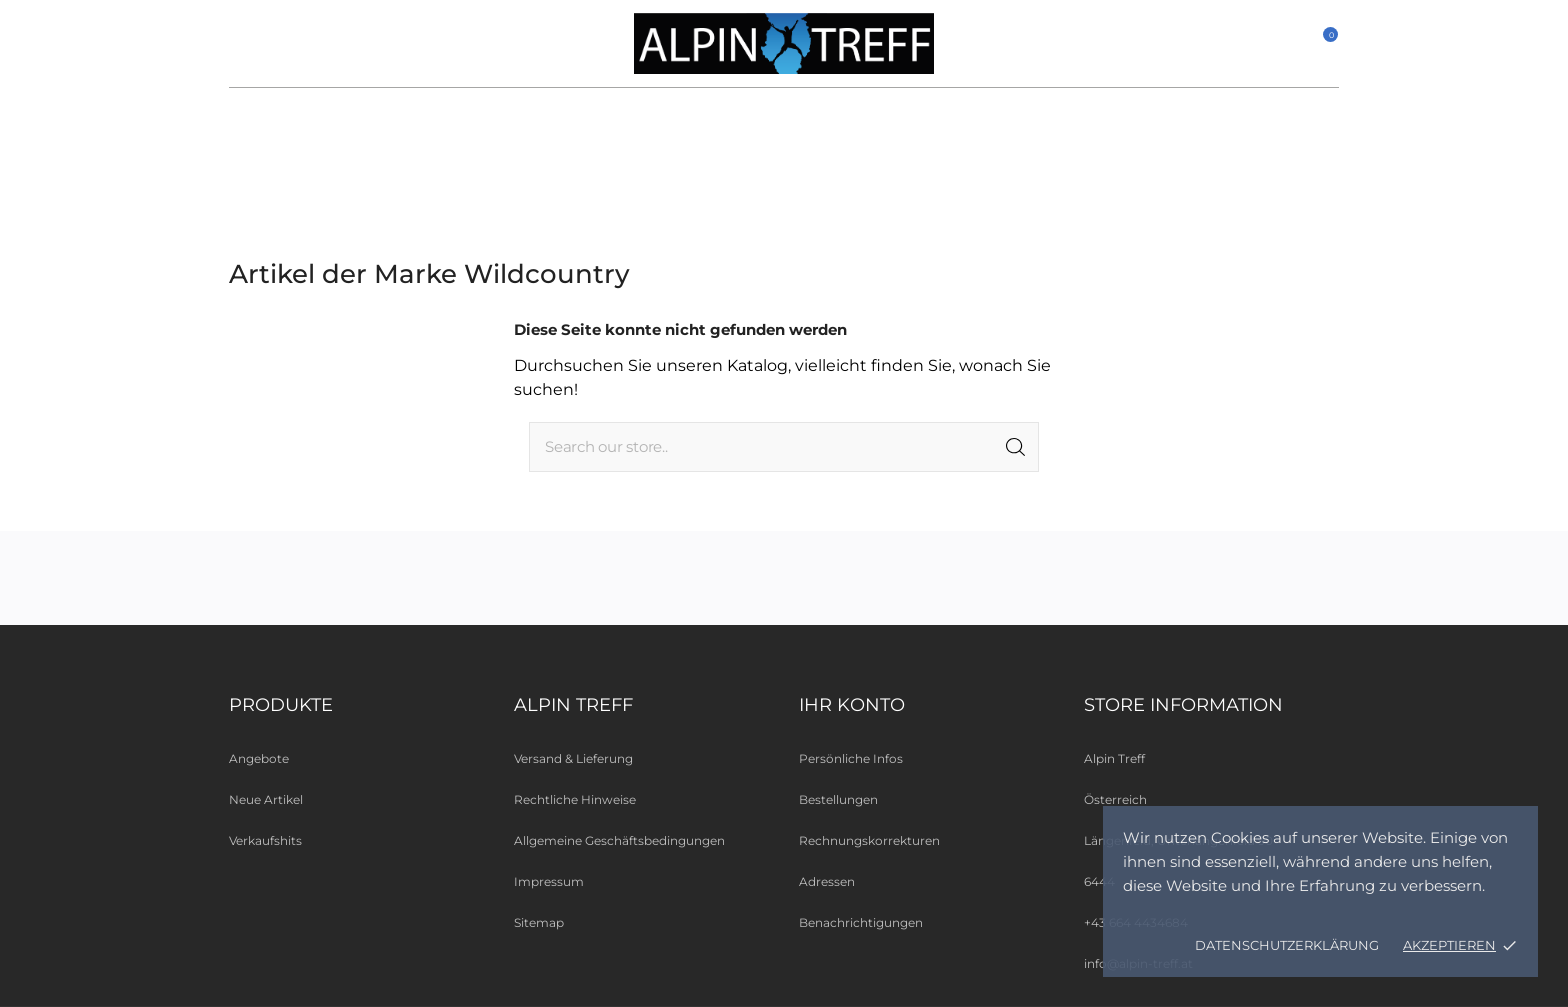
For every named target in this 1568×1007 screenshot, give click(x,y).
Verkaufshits (265, 840)
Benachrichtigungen (861, 922)
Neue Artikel (266, 799)
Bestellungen (838, 799)
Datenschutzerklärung (1287, 945)
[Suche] (784, 447)
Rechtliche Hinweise (575, 799)
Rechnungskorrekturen (869, 840)
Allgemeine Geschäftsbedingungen (619, 840)
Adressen (827, 881)
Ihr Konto (852, 705)
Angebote (259, 758)
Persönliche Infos (851, 758)
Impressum (549, 881)
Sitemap (539, 922)
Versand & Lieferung (573, 758)
